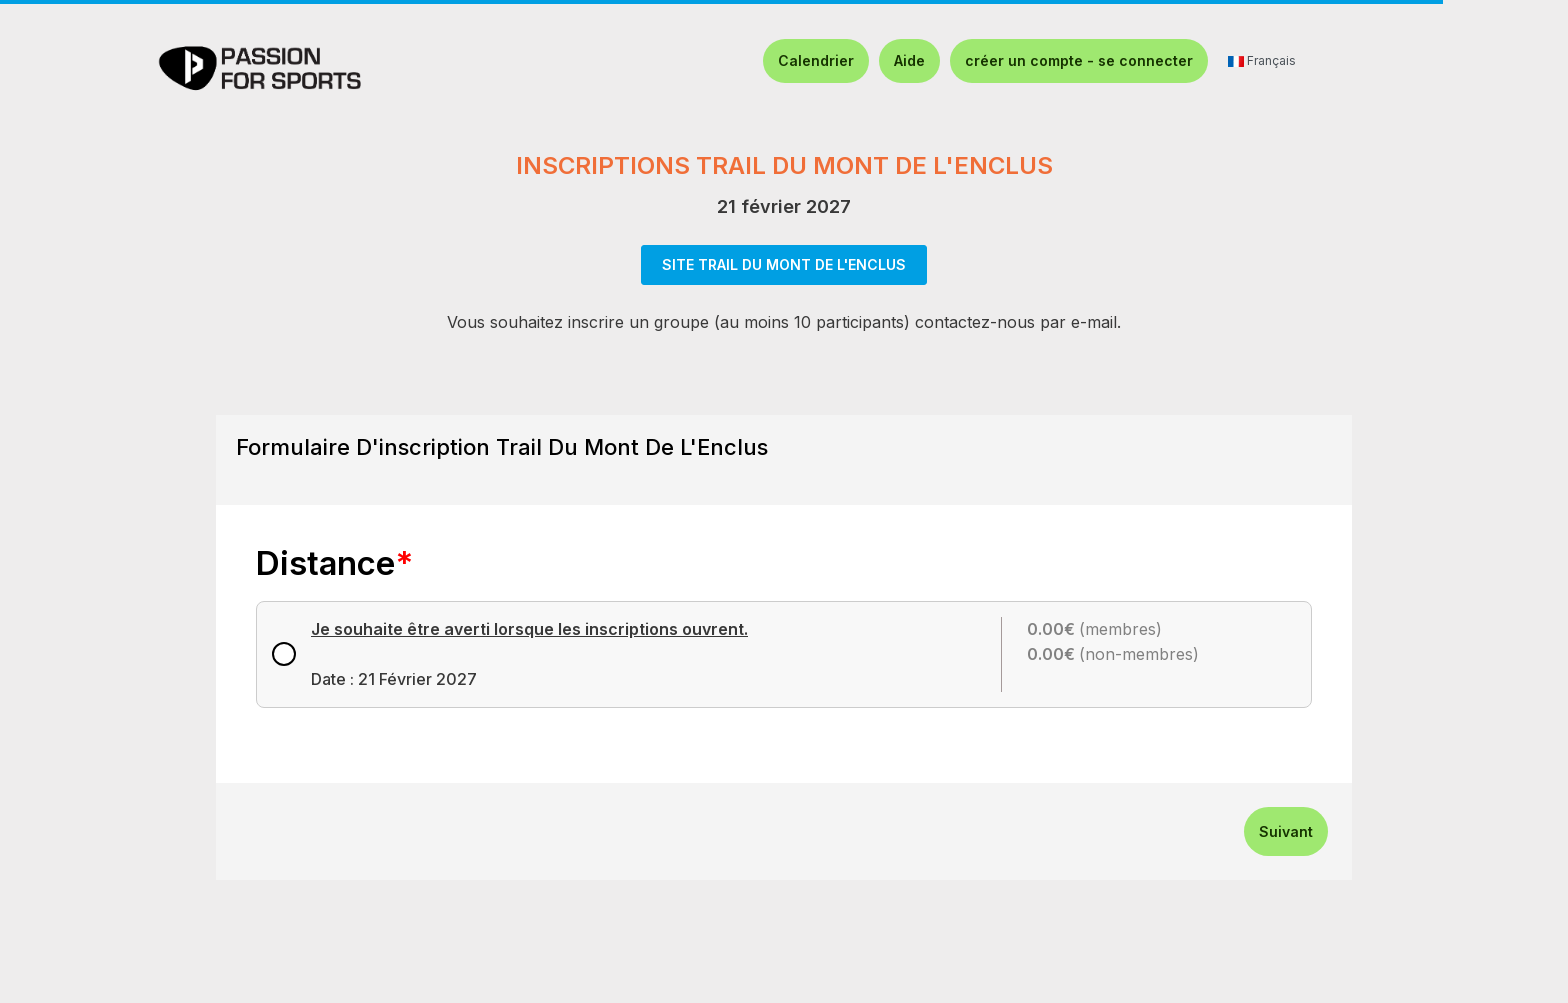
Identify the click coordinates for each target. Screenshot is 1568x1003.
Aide (909, 60)
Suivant (1286, 831)
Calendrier (816, 60)
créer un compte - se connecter (1079, 60)
